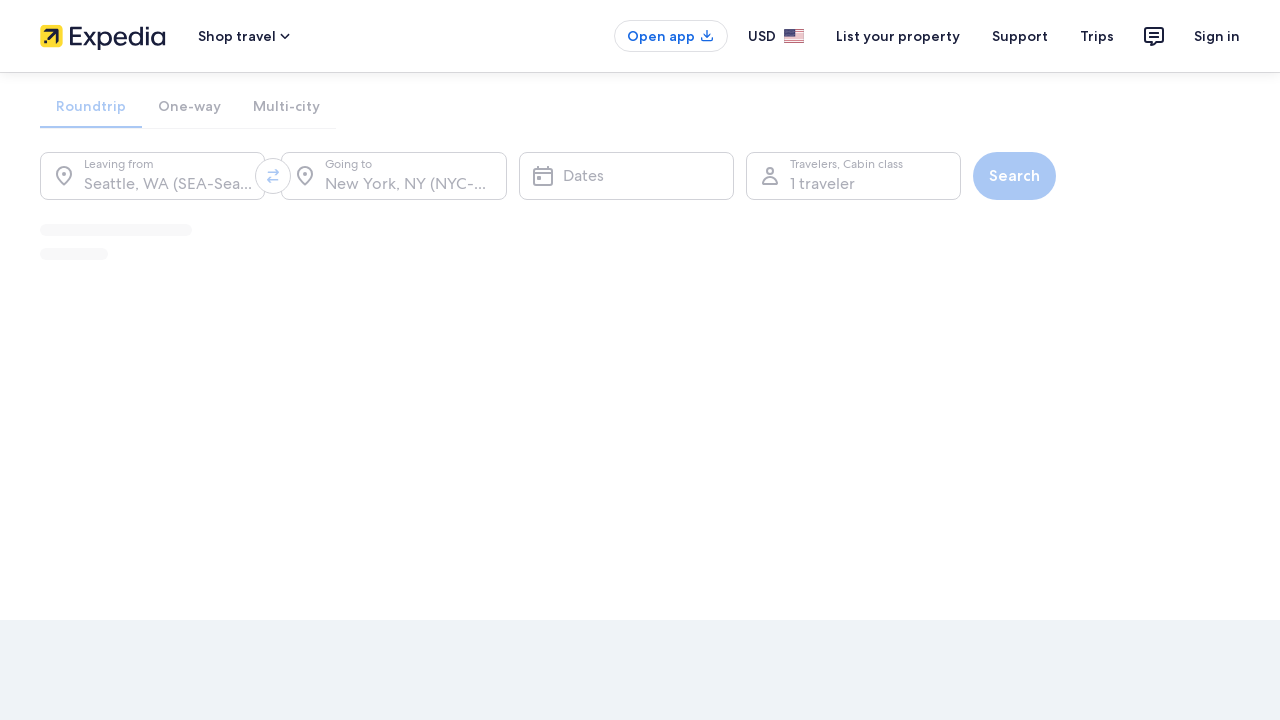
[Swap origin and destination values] (273, 176)
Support (1020, 36)
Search (1014, 175)
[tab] (91, 106)
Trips (1097, 36)
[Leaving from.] (152, 176)
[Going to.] (393, 176)
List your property (898, 36)
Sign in (1217, 36)
